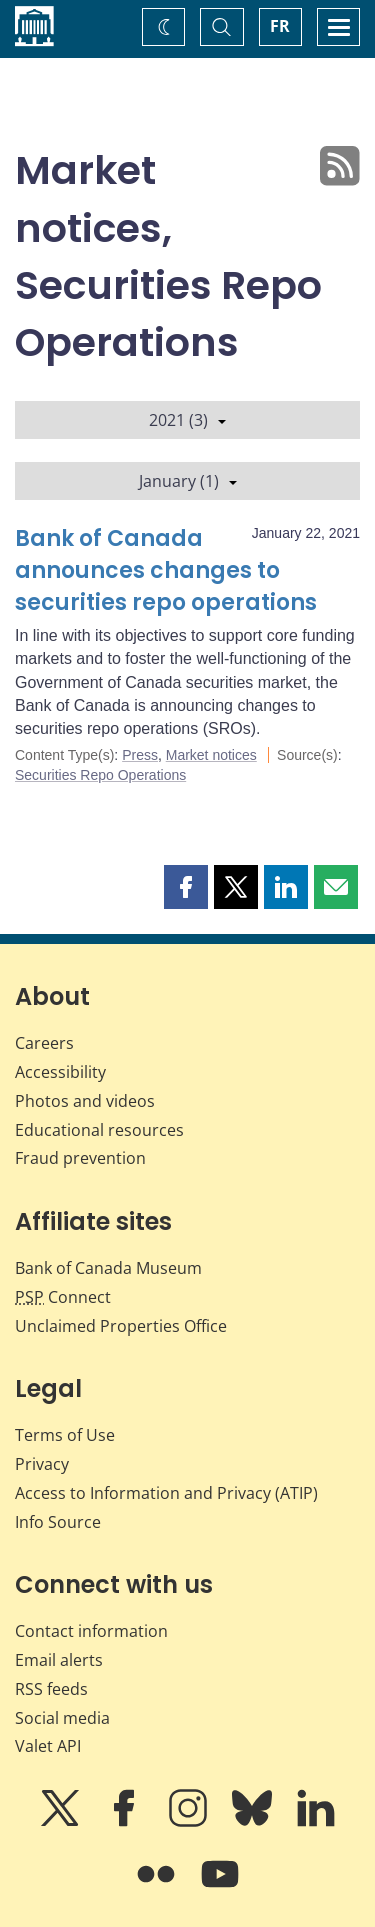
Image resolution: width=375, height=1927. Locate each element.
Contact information (91, 1631)
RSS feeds (51, 1689)
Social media (62, 1718)
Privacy (42, 1464)
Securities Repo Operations (100, 775)
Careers (44, 1043)
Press (140, 755)
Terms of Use (65, 1435)
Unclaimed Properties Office (121, 1326)
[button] (186, 887)
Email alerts (59, 1660)
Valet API (48, 1746)
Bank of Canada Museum (108, 1268)
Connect (63, 1297)
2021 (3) (187, 420)
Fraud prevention (80, 1158)
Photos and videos (85, 1101)
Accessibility (60, 1072)
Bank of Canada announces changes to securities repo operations (166, 570)
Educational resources (99, 1130)
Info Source (58, 1522)
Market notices (211, 755)
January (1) (188, 481)
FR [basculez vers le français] (280, 26)
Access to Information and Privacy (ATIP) (166, 1493)
